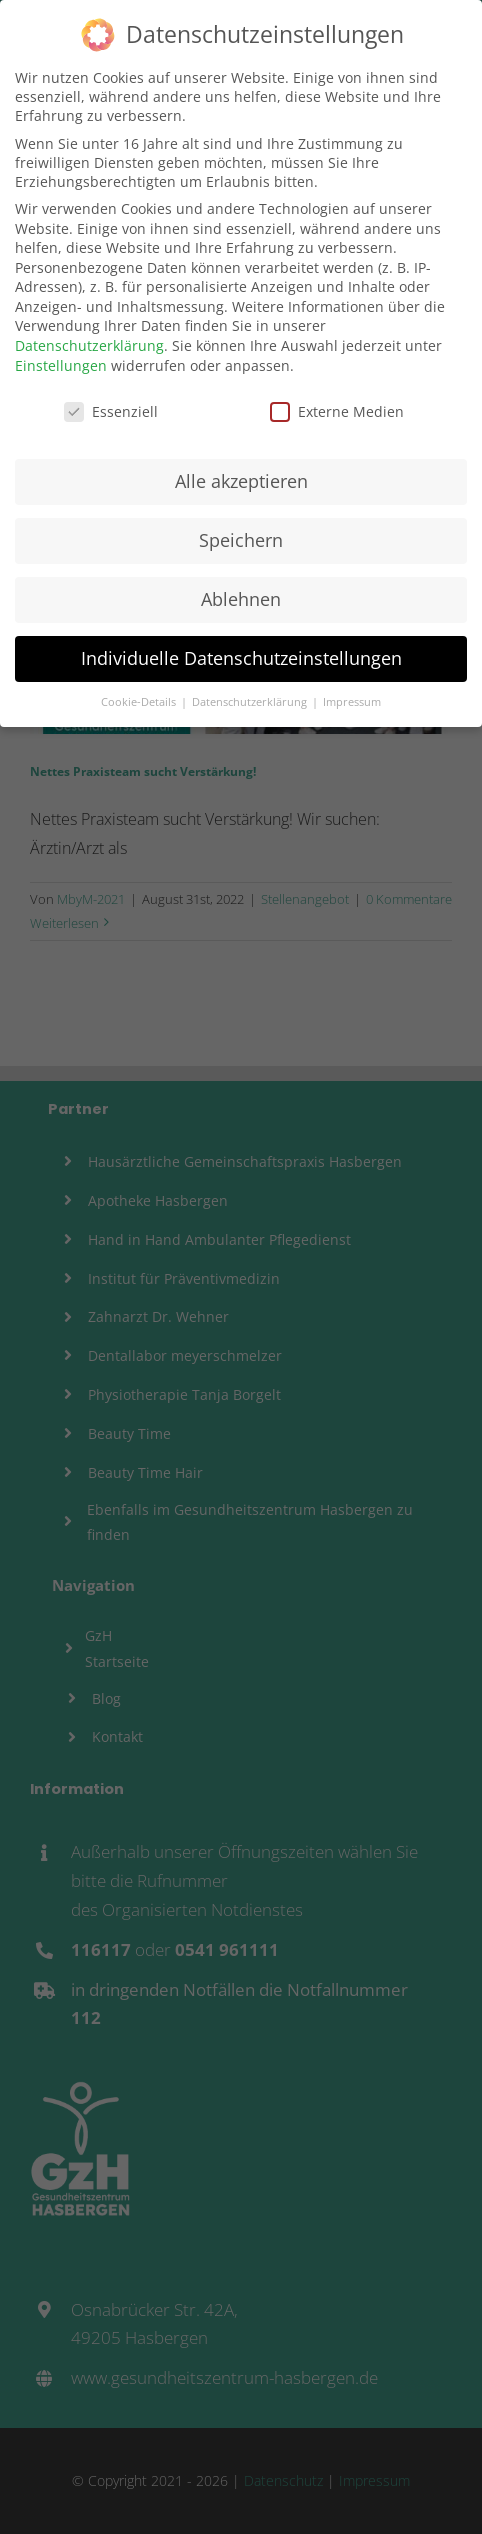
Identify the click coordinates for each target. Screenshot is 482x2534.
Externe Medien (337, 405)
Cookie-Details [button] (140, 696)
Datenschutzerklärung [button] (251, 696)
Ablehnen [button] (241, 593)
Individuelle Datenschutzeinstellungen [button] (241, 652)
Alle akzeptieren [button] (241, 475)
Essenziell (111, 405)
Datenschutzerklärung (89, 339)
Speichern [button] (241, 534)
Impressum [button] (352, 696)
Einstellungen (61, 359)
